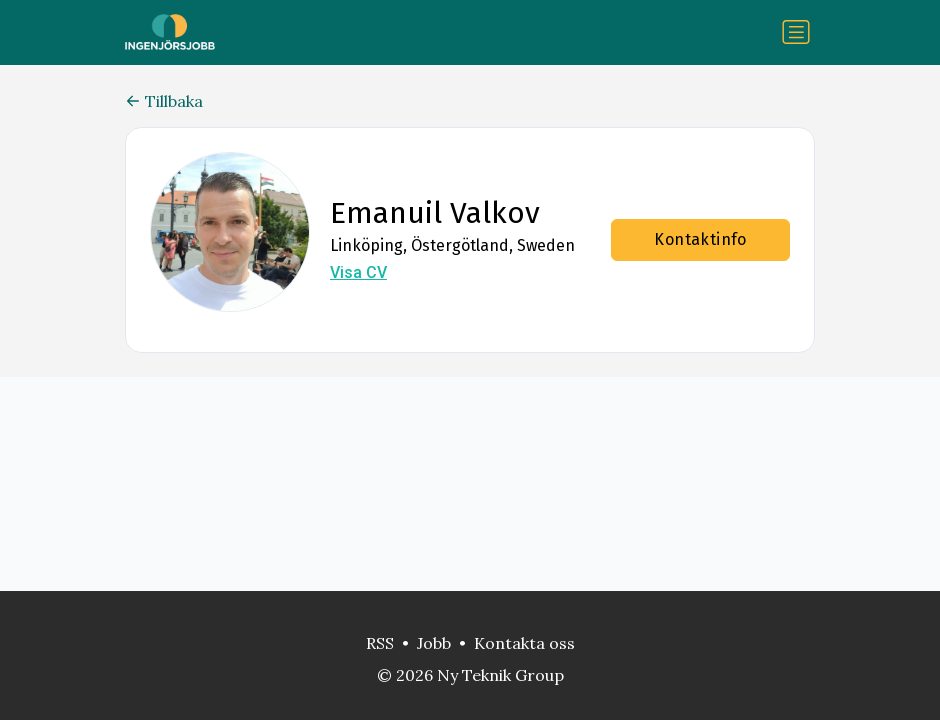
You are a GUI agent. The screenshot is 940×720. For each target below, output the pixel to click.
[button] (230, 232)
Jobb (434, 643)
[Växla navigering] (796, 32)
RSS (380, 643)
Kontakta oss (524, 643)
